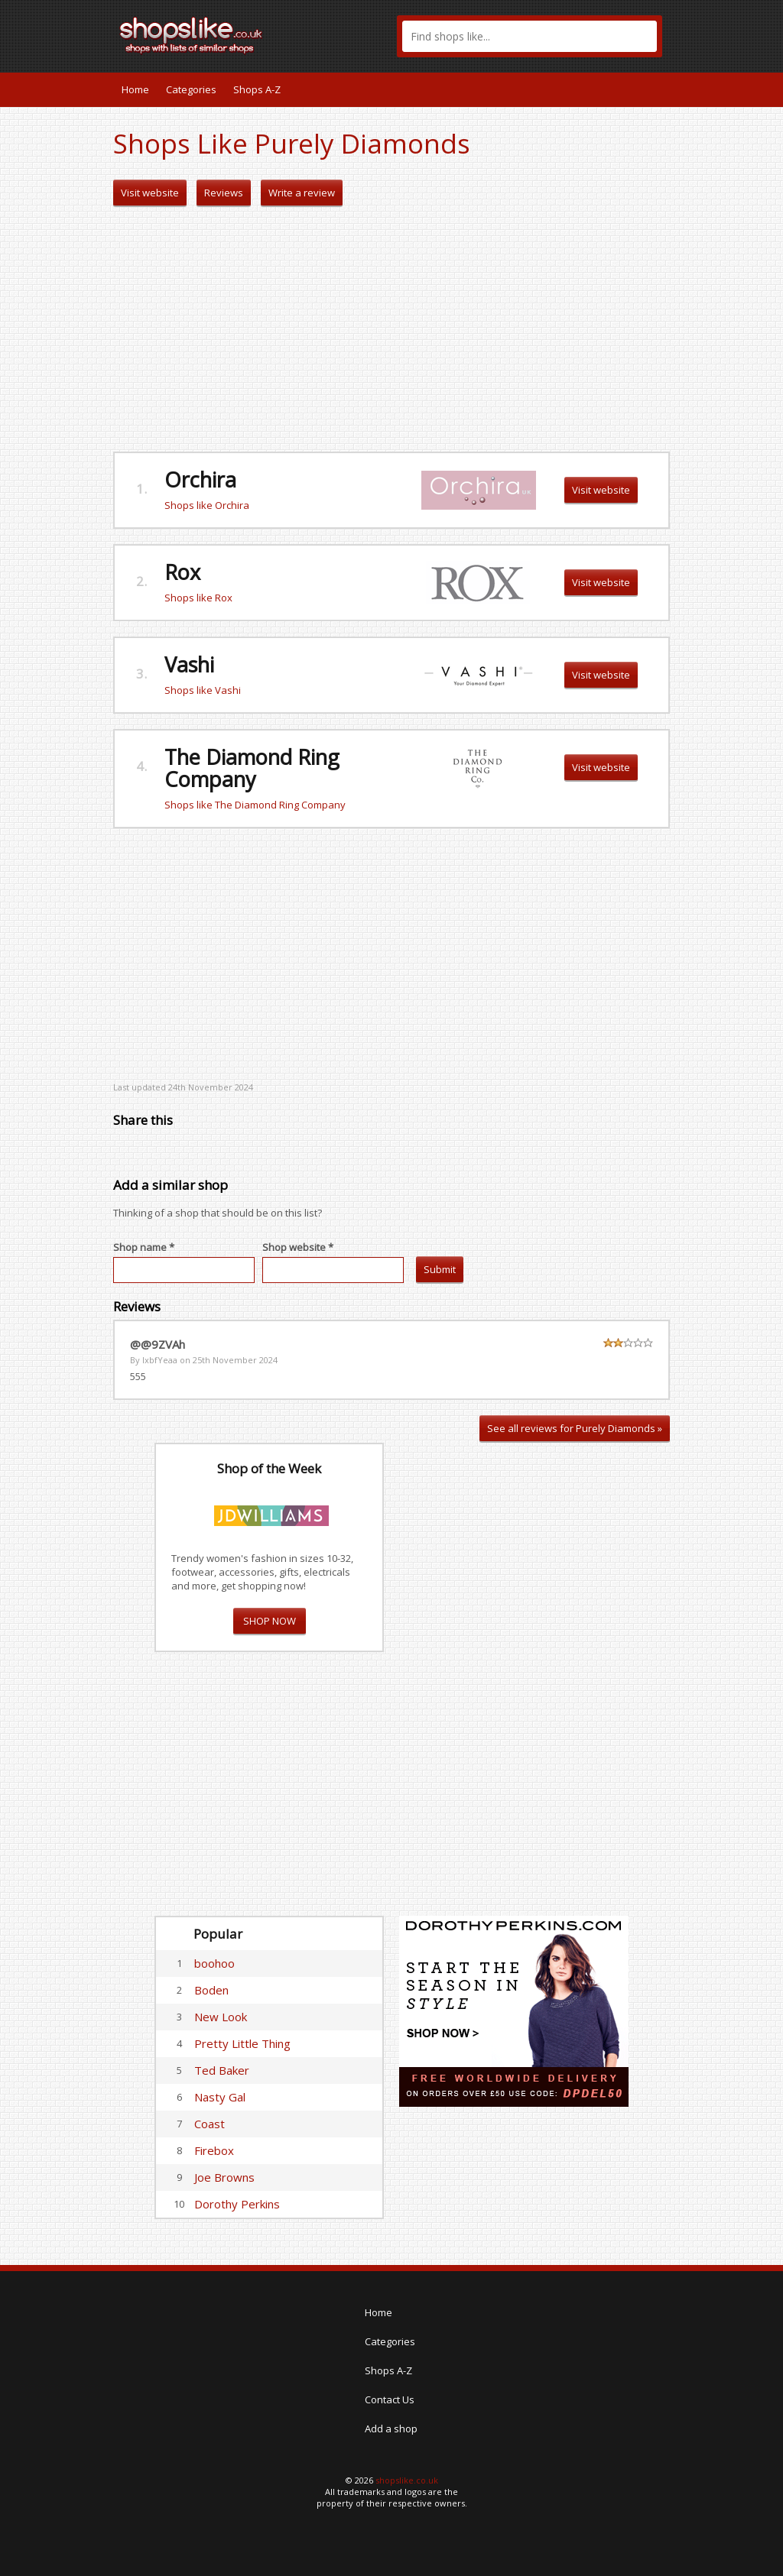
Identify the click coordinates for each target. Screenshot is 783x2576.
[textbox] (529, 36)
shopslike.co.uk (406, 2480)
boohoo (214, 1963)
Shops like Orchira (206, 505)
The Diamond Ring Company (252, 768)
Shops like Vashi (202, 690)
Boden (211, 1990)
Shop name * (143, 1247)
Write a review (301, 192)
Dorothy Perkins (237, 2203)
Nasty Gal (219, 2097)
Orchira (200, 479)
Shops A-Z (257, 89)
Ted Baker (221, 2070)
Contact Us (389, 2399)
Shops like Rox (198, 597)
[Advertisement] (391, 329)
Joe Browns (224, 2177)
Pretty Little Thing (242, 2043)
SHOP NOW (269, 1621)
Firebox (214, 2150)
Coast (209, 2123)
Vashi (189, 664)
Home (135, 89)
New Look (220, 2016)
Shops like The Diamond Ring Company (255, 805)
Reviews (223, 192)
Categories (191, 89)
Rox (182, 572)
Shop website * (297, 1247)
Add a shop (391, 2428)
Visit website (150, 192)
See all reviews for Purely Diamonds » (574, 1428)
